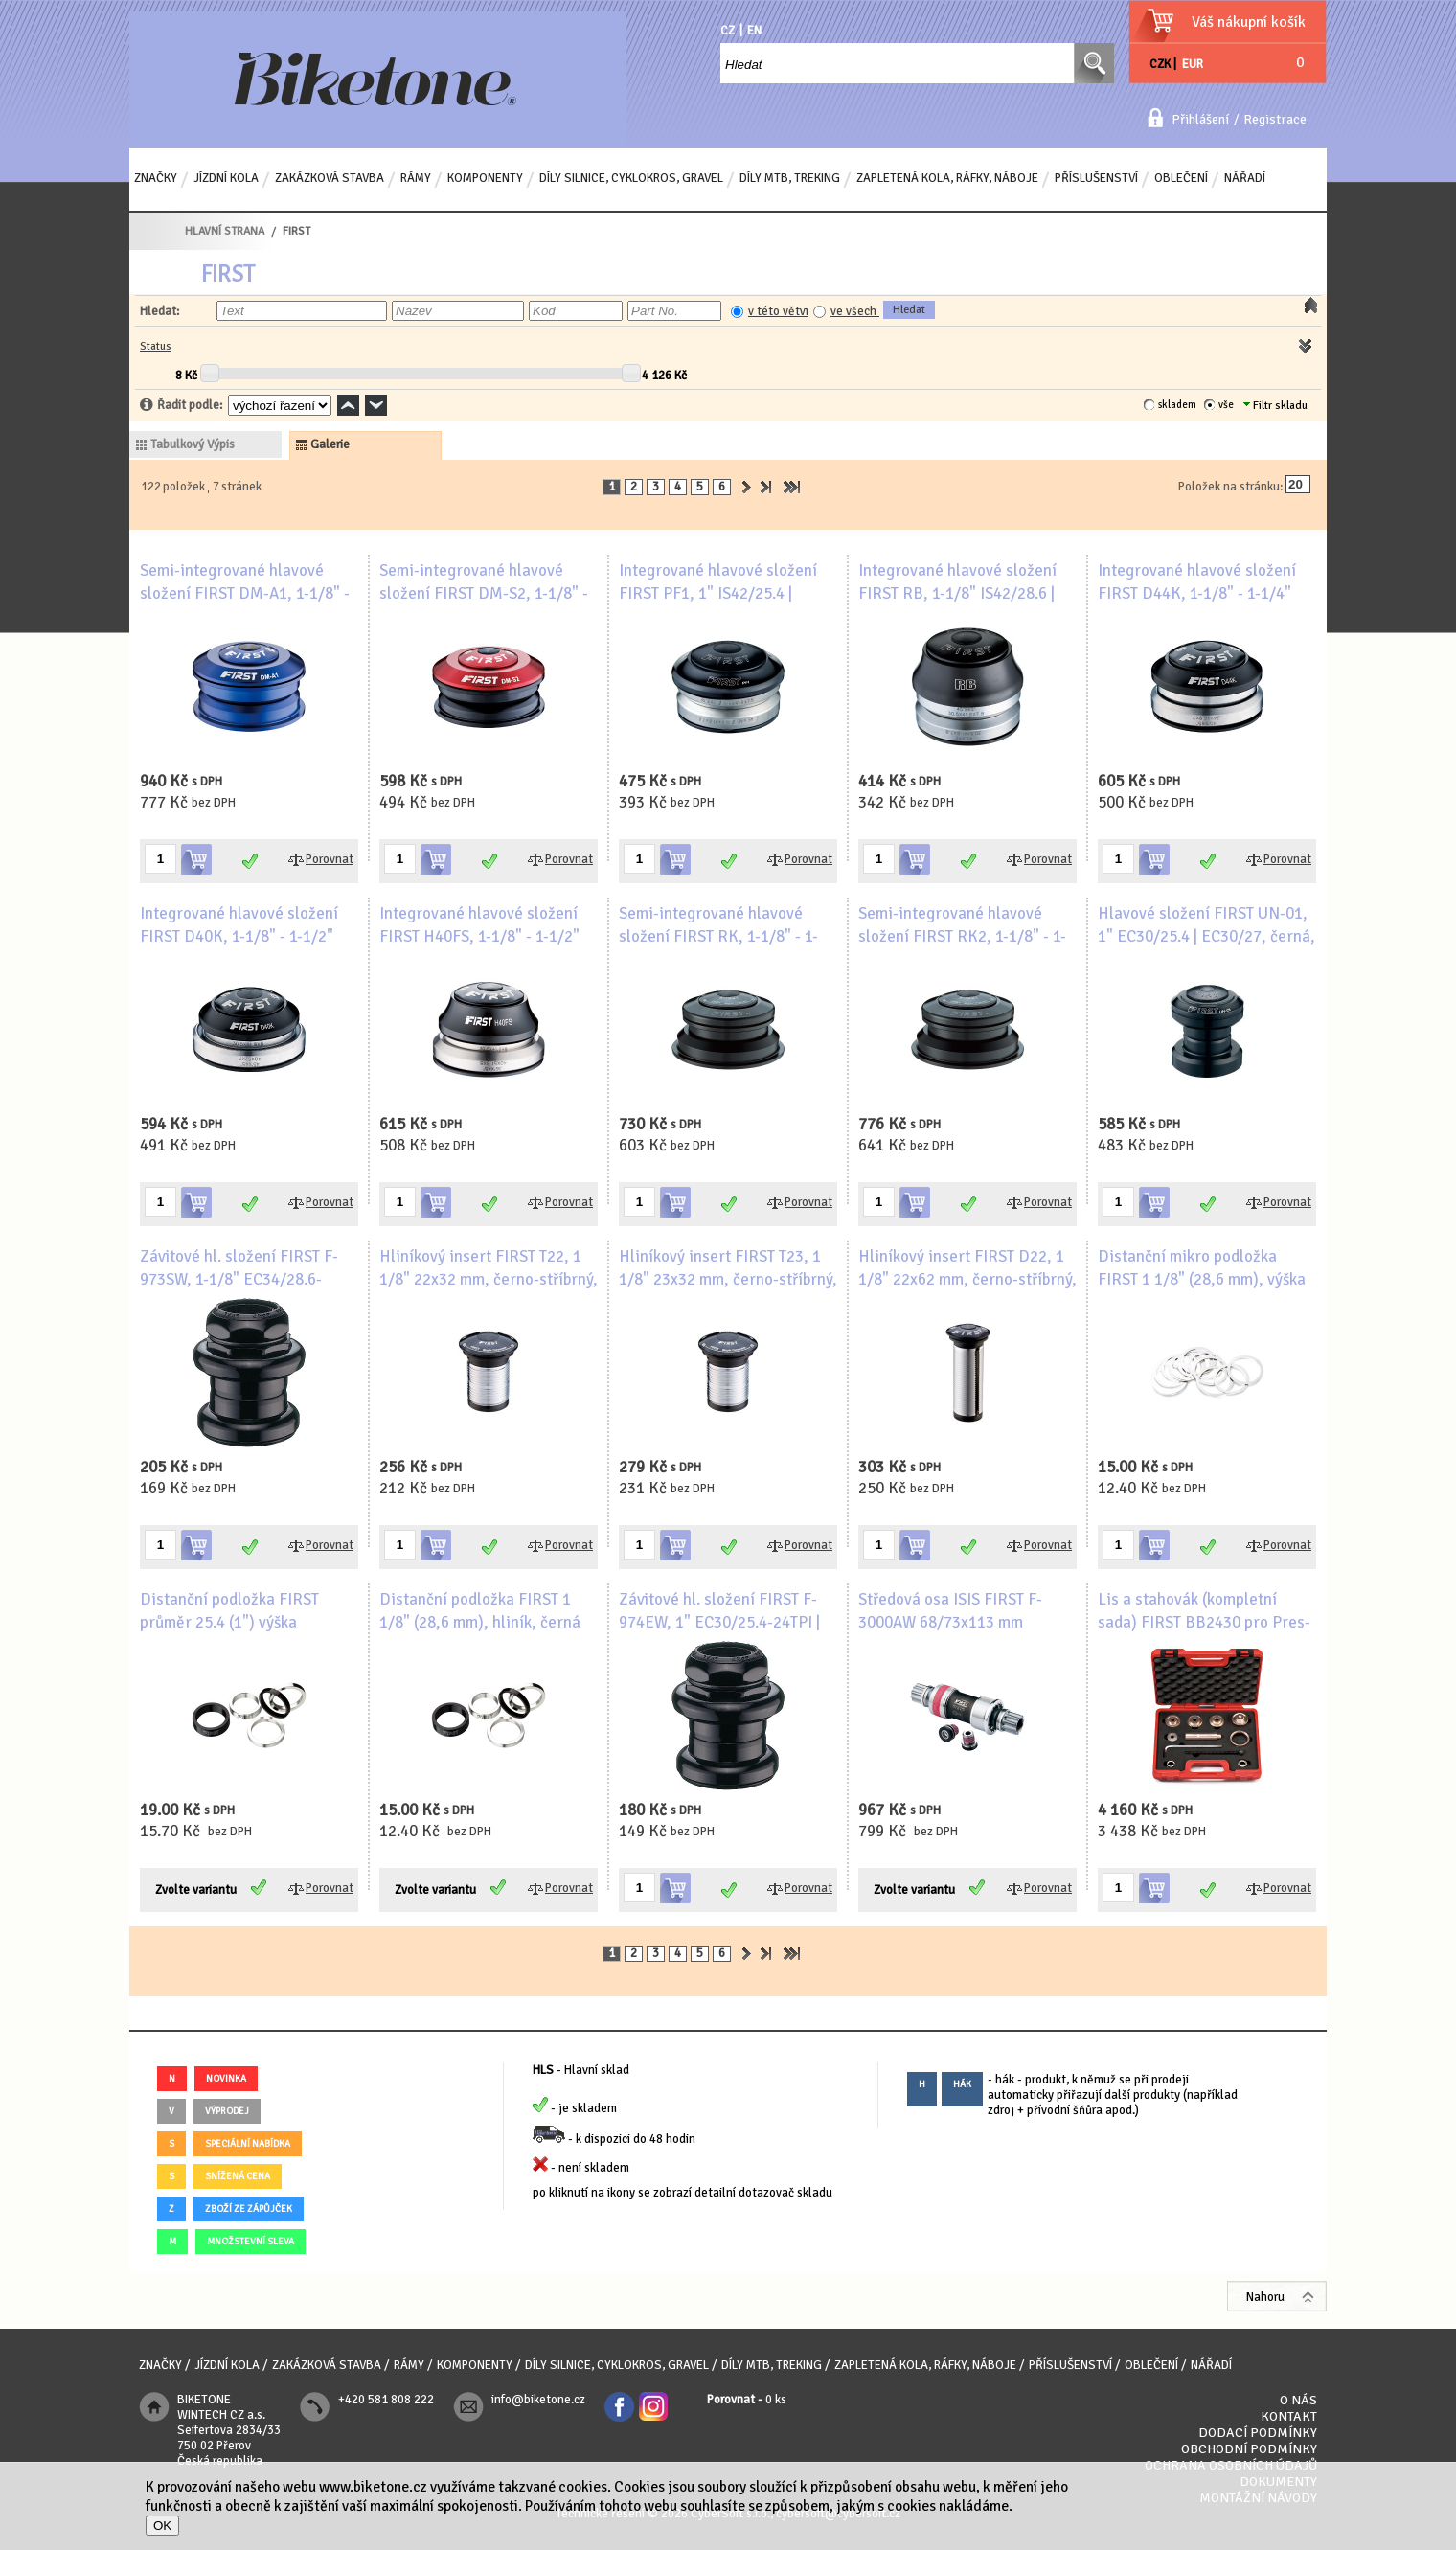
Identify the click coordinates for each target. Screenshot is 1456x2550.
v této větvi (778, 311)
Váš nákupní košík (1249, 22)
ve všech (854, 311)
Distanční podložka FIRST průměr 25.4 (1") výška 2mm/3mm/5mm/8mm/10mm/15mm (254, 1622)
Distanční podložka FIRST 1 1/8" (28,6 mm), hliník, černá (479, 1610)
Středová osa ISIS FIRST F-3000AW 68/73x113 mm (950, 1610)
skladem (1177, 404)
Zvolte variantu (196, 1890)
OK (162, 2525)
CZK (1160, 64)
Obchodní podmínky (1249, 2449)
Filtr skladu (1275, 405)
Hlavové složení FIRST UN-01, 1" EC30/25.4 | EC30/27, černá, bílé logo (1206, 936)
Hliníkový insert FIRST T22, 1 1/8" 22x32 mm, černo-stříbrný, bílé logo (488, 1279)
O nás (1298, 2400)
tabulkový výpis (192, 444)
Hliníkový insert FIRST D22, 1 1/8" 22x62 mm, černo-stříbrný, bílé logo (967, 1279)
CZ (727, 30)
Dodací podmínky (1257, 2433)
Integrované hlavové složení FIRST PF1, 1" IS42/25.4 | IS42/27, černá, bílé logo (718, 593)
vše (1226, 404)
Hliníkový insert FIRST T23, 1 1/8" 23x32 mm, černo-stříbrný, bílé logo (728, 1279)
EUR (1192, 64)
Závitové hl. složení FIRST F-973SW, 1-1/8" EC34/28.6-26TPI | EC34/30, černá (239, 1279)
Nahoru (1265, 2297)
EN (754, 30)
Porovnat (329, 859)
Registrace (1275, 119)
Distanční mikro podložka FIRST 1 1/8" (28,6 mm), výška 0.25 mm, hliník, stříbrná (1202, 1279)
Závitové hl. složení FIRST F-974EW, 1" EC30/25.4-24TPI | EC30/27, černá (719, 1622)
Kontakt (1289, 2416)
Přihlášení (1200, 119)
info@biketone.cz (538, 2399)
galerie (330, 444)
